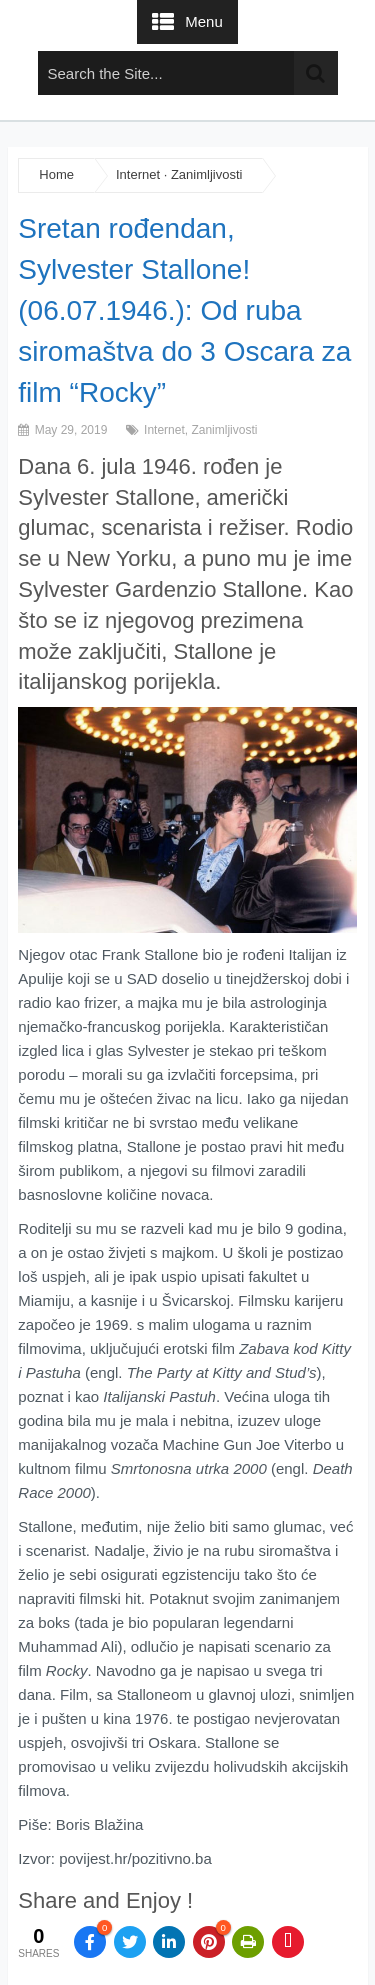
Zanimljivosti (207, 174)
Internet (138, 174)
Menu (204, 21)
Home (56, 174)
